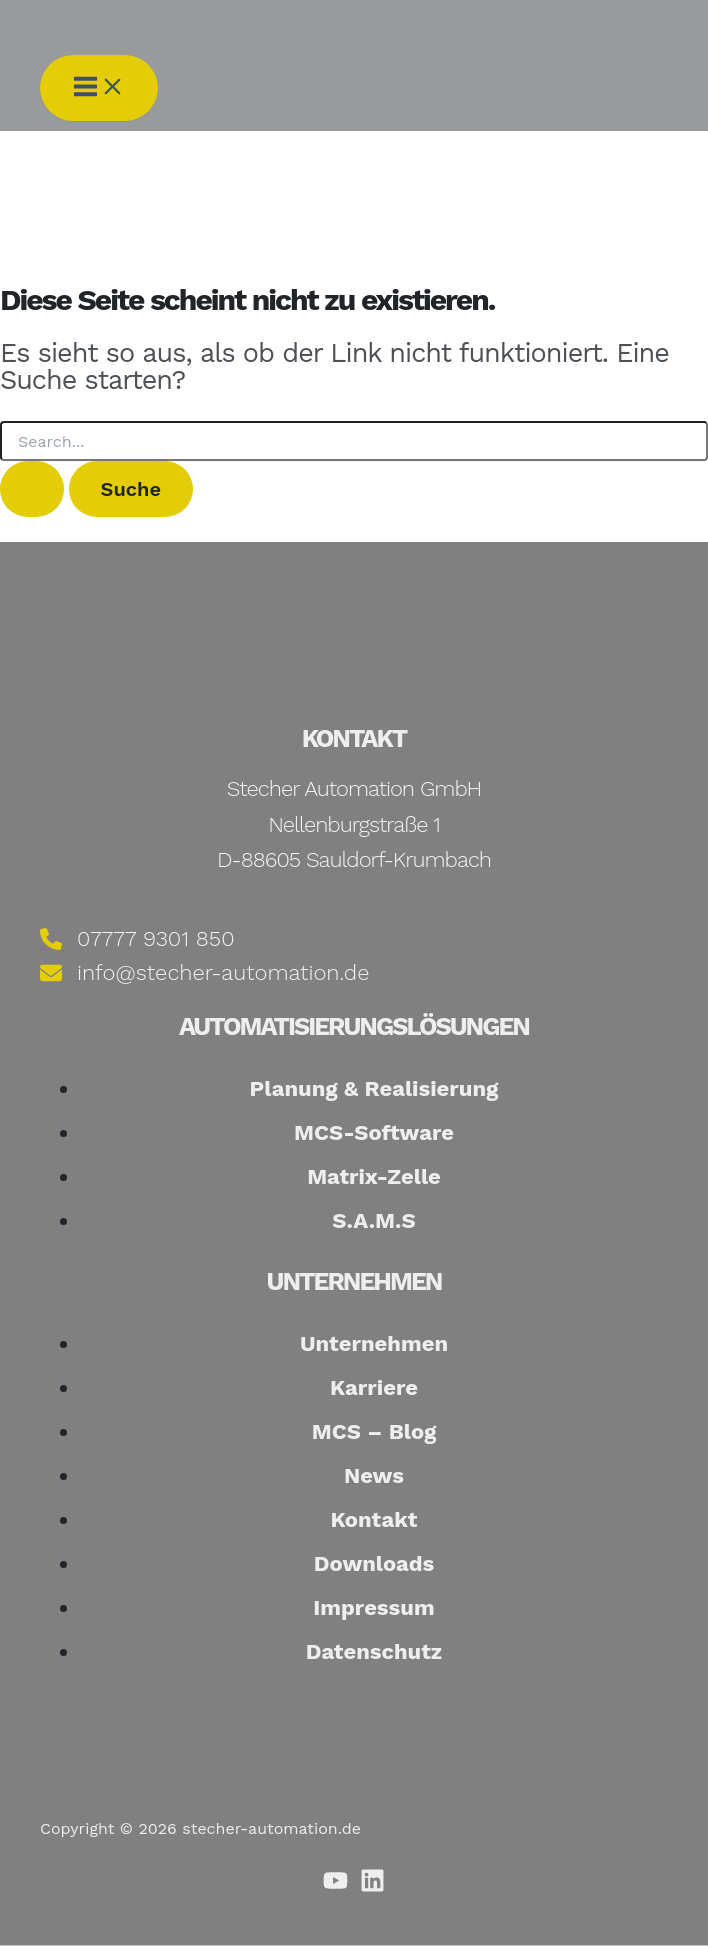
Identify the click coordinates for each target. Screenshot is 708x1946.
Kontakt (374, 1519)
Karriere (374, 1387)
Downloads (374, 1563)
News (374, 1475)
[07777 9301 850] (137, 938)
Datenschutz (374, 1651)
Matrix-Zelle (374, 1176)
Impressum (373, 1607)
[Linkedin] (372, 1887)
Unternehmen (374, 1343)
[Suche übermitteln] (32, 489)
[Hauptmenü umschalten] (99, 88)
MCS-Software (374, 1132)
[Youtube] (335, 1887)
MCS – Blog (374, 1431)
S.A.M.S (374, 1220)
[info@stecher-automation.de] (204, 973)
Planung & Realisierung (374, 1088)
